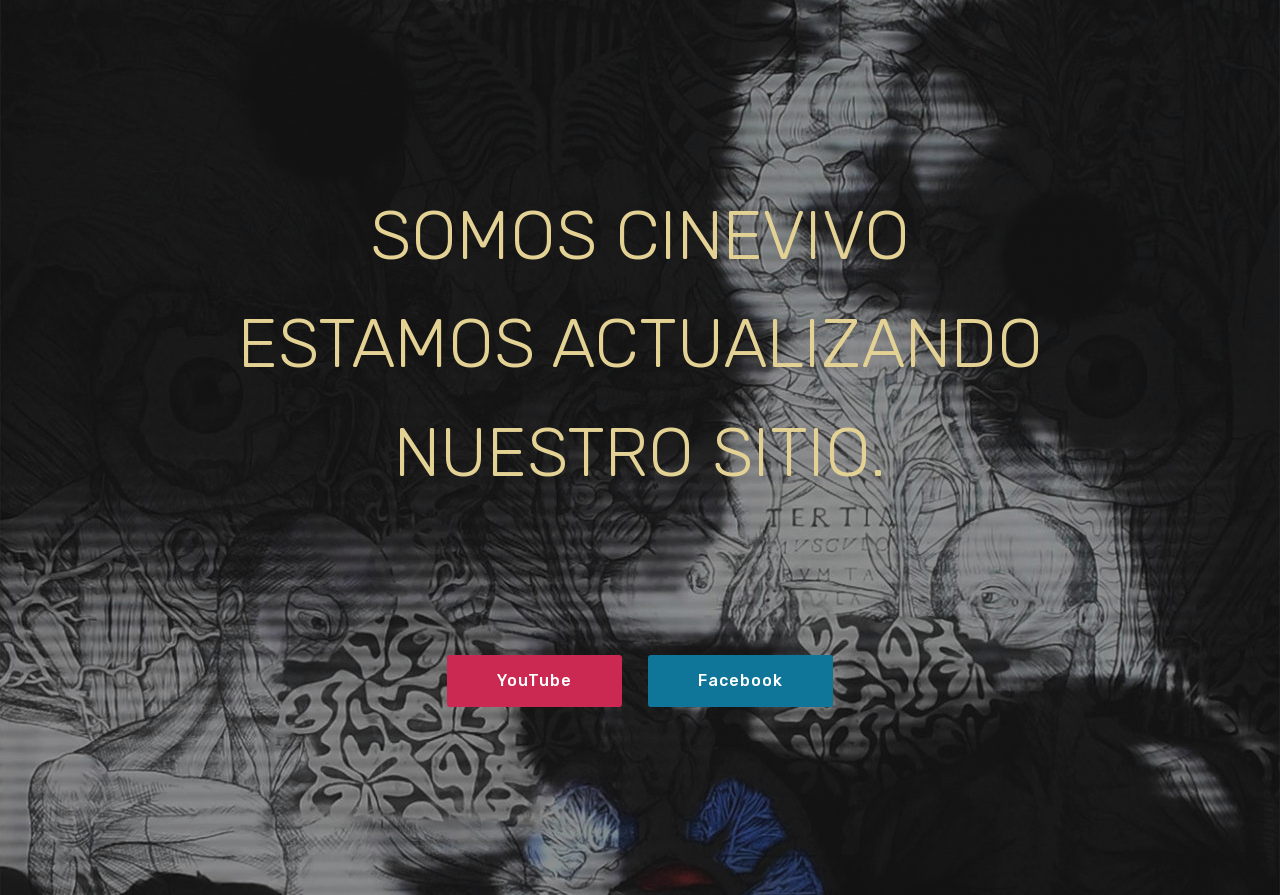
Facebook (740, 680)
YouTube (534, 680)
